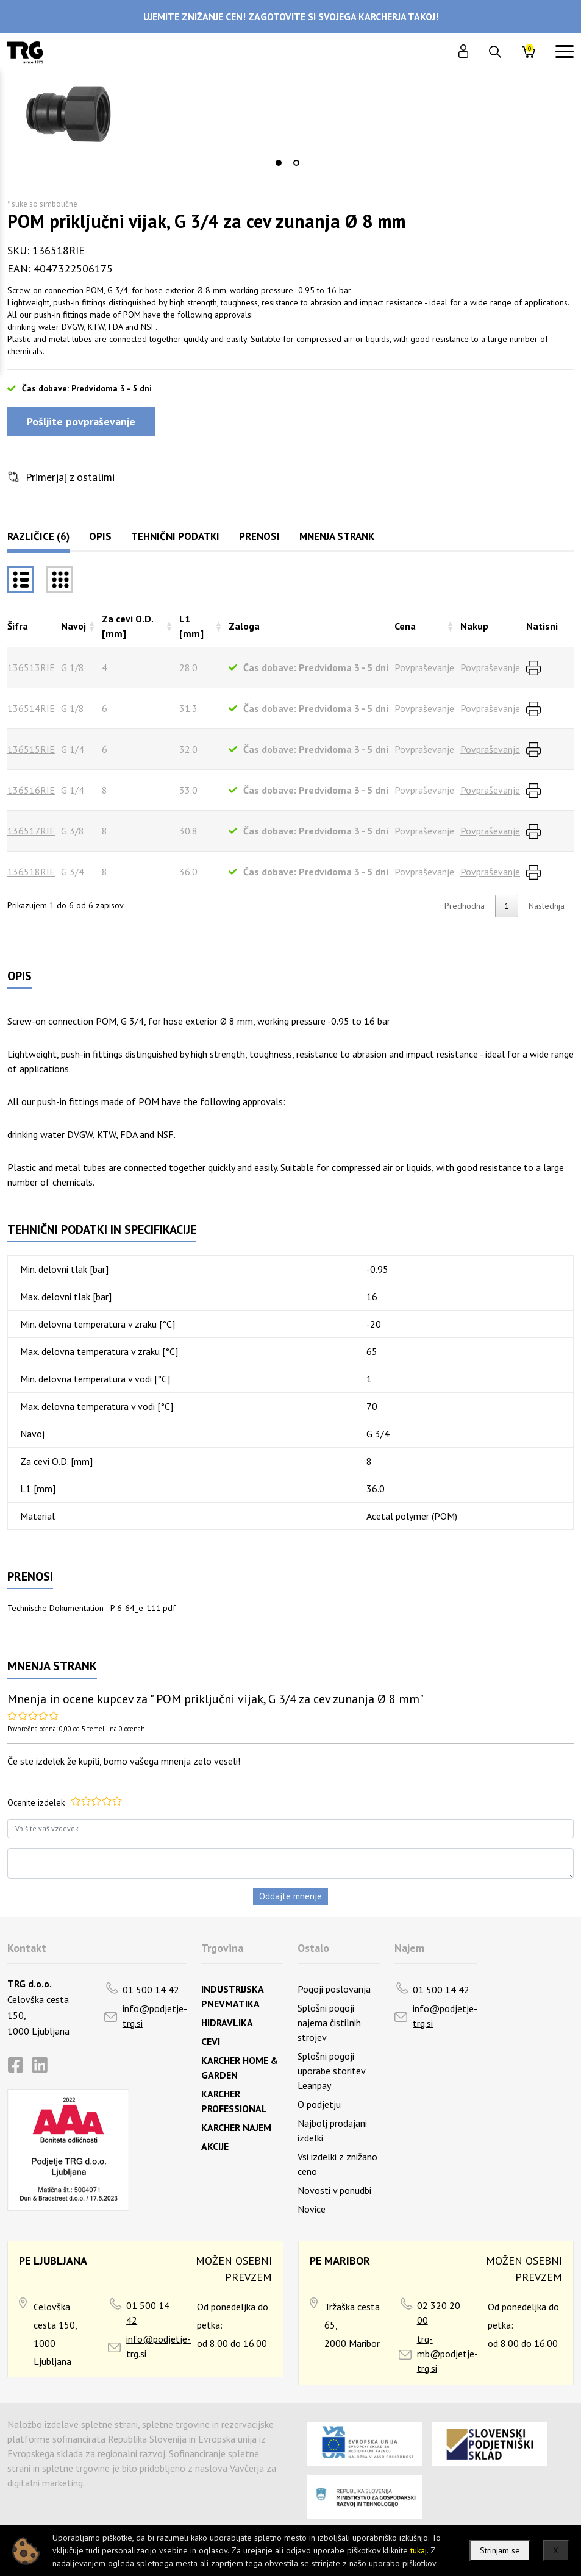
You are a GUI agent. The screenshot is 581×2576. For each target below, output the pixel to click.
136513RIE (31, 667)
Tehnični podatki (175, 536)
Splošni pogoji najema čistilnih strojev (329, 2022)
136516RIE (31, 790)
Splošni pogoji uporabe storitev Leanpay (331, 2070)
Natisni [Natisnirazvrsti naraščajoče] (542, 626)
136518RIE (31, 872)
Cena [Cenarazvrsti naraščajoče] (405, 626)
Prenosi (259, 536)
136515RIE (31, 749)
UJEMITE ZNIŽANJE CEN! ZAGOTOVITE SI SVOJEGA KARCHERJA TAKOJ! (290, 16)
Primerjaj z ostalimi (70, 477)
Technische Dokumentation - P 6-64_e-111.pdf (91, 1608)
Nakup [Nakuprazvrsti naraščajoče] (474, 626)
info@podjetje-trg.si (155, 2015)
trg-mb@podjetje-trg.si (447, 2353)
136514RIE (31, 708)
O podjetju (319, 2104)
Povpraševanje (490, 667)
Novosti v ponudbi (334, 2190)
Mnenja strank (336, 536)
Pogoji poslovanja (334, 1989)
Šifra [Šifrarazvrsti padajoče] (17, 626)
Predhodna (464, 905)
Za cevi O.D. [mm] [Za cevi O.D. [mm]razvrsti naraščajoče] (127, 626)
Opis (100, 536)
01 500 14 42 (151, 1990)
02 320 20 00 (438, 2312)
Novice (312, 2209)
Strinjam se (500, 2550)
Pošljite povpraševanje (81, 422)
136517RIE (31, 831)
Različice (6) (38, 536)
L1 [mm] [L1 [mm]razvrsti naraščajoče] (191, 626)
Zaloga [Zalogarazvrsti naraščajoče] (244, 626)
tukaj (418, 2550)
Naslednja (547, 905)
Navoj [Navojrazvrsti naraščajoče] (73, 626)
